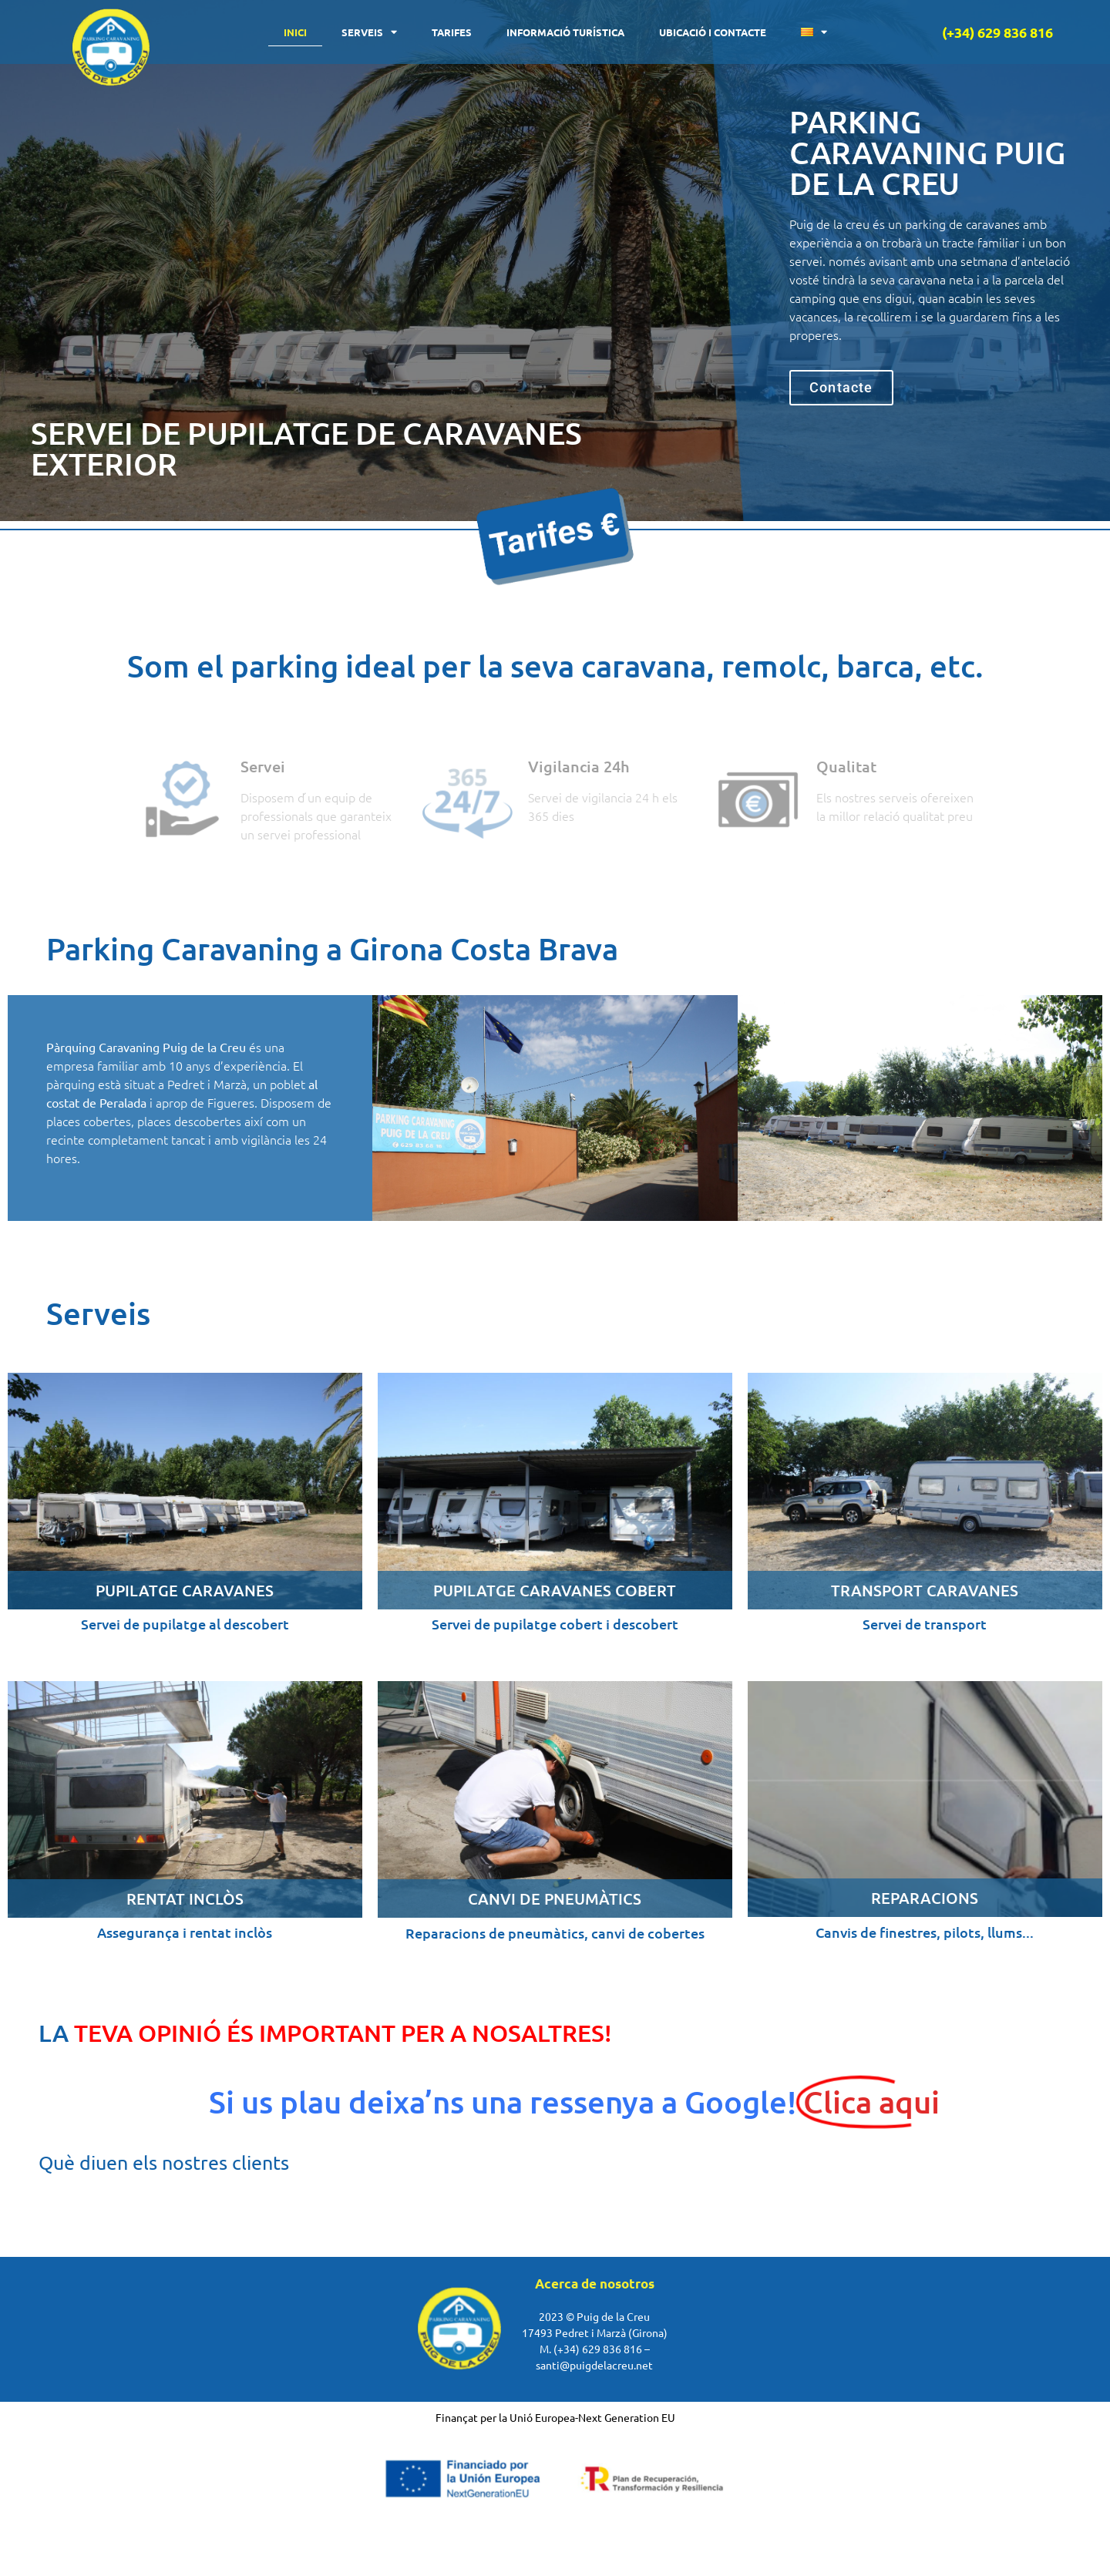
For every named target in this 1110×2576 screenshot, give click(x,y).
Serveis (369, 32)
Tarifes (452, 32)
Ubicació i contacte (712, 32)
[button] (841, 387)
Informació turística (565, 32)
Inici (295, 32)
